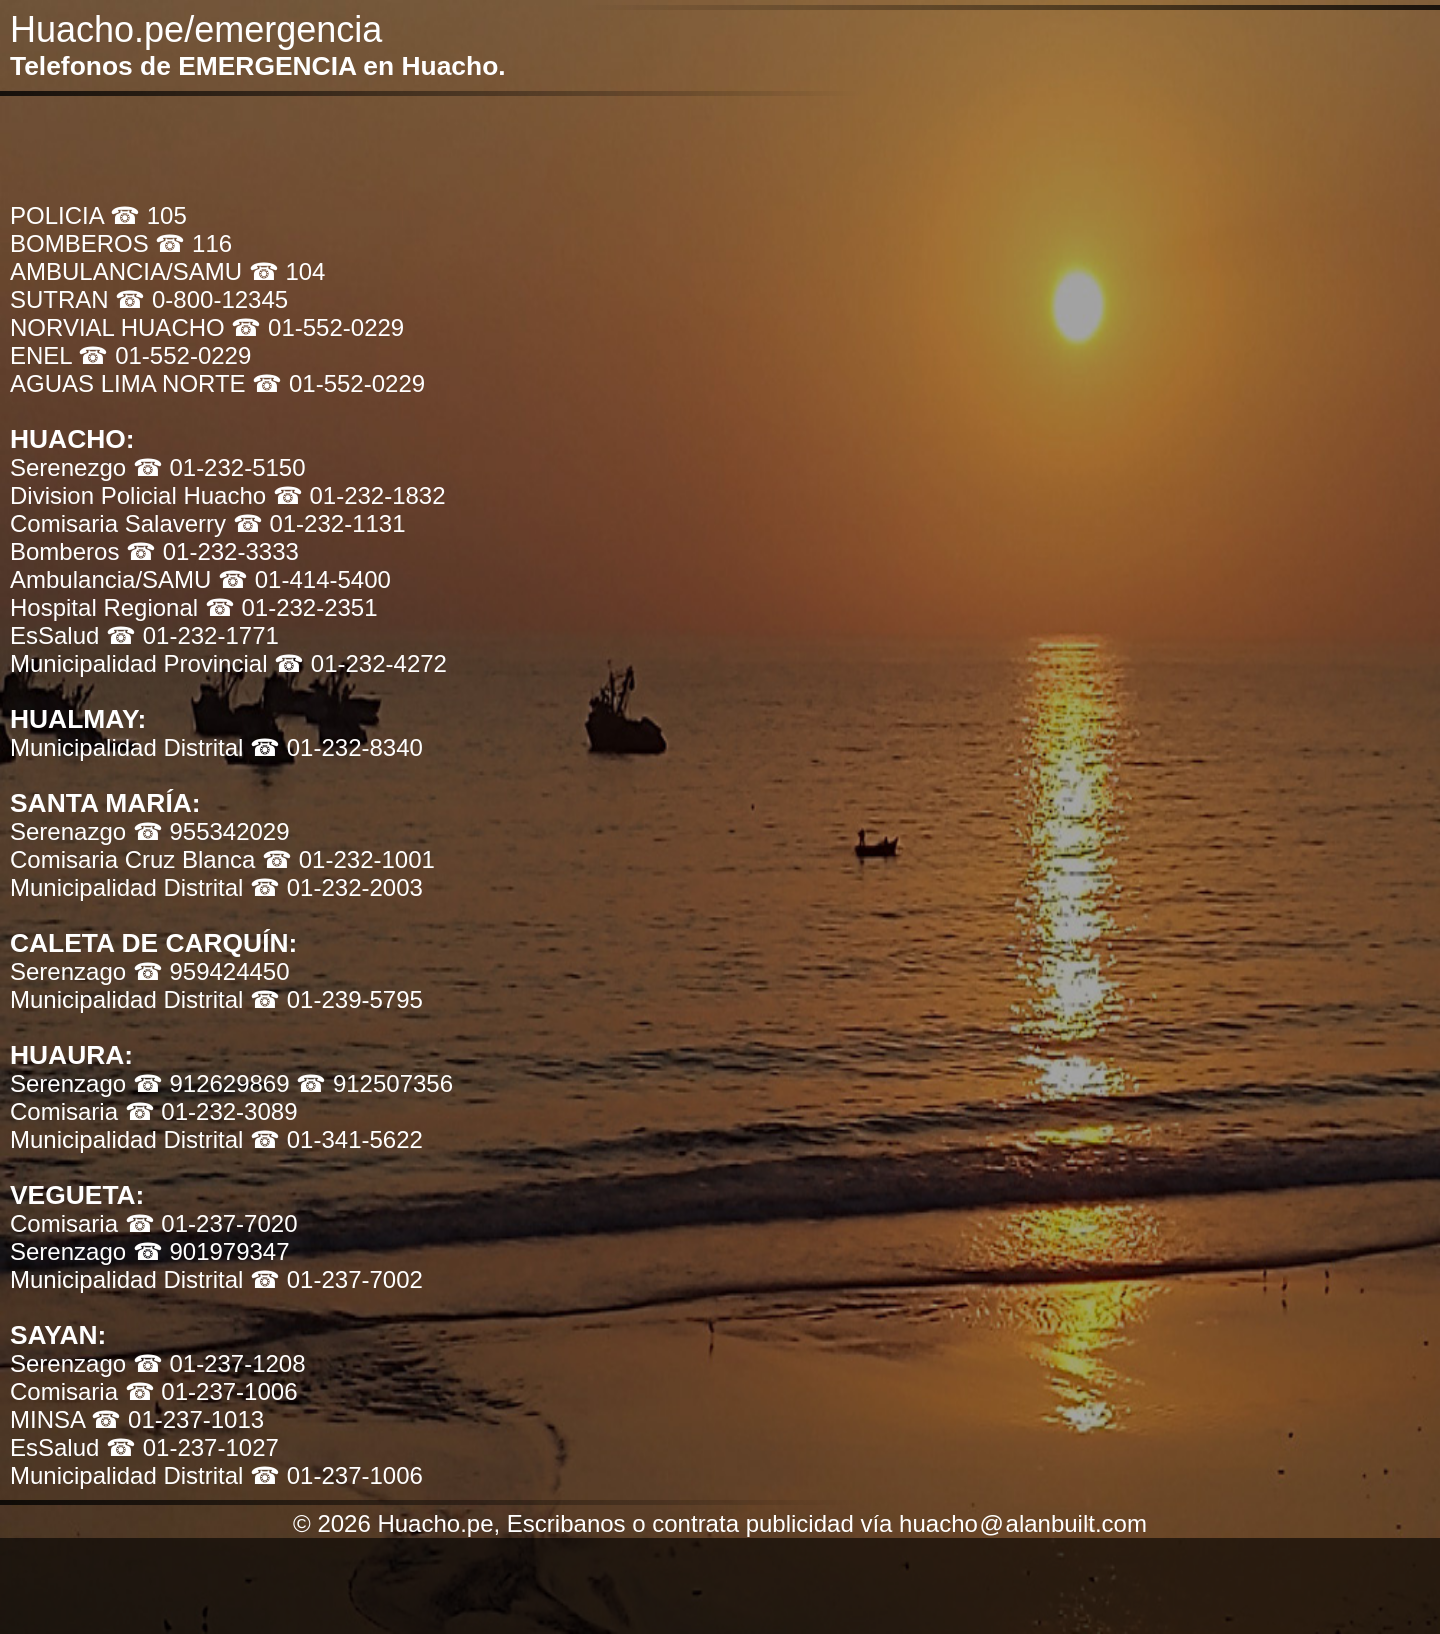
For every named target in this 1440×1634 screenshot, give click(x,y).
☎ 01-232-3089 (211, 1111)
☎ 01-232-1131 (319, 523)
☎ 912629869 (214, 1083)
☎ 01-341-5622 (336, 1139)
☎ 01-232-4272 (360, 663)
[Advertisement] (485, 146)
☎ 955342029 (211, 831)
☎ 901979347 (211, 1251)
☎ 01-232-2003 (336, 887)
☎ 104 (287, 271)
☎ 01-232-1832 (359, 495)
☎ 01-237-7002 (336, 1279)
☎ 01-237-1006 (211, 1391)
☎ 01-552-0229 (317, 327)
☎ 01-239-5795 (336, 999)
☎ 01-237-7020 (211, 1223)
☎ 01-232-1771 (192, 635)
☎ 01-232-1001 (348, 859)
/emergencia (283, 29)
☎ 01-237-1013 (177, 1419)
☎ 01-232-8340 (336, 747)
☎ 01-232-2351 (291, 607)
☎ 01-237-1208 (219, 1363)
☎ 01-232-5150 (219, 467)
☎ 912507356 (374, 1083)
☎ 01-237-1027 (192, 1447)
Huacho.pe (97, 29)
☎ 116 (193, 243)
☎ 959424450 (211, 971)
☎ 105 (148, 215)
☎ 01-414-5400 (304, 579)
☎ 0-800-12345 (201, 299)
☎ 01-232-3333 (212, 551)
